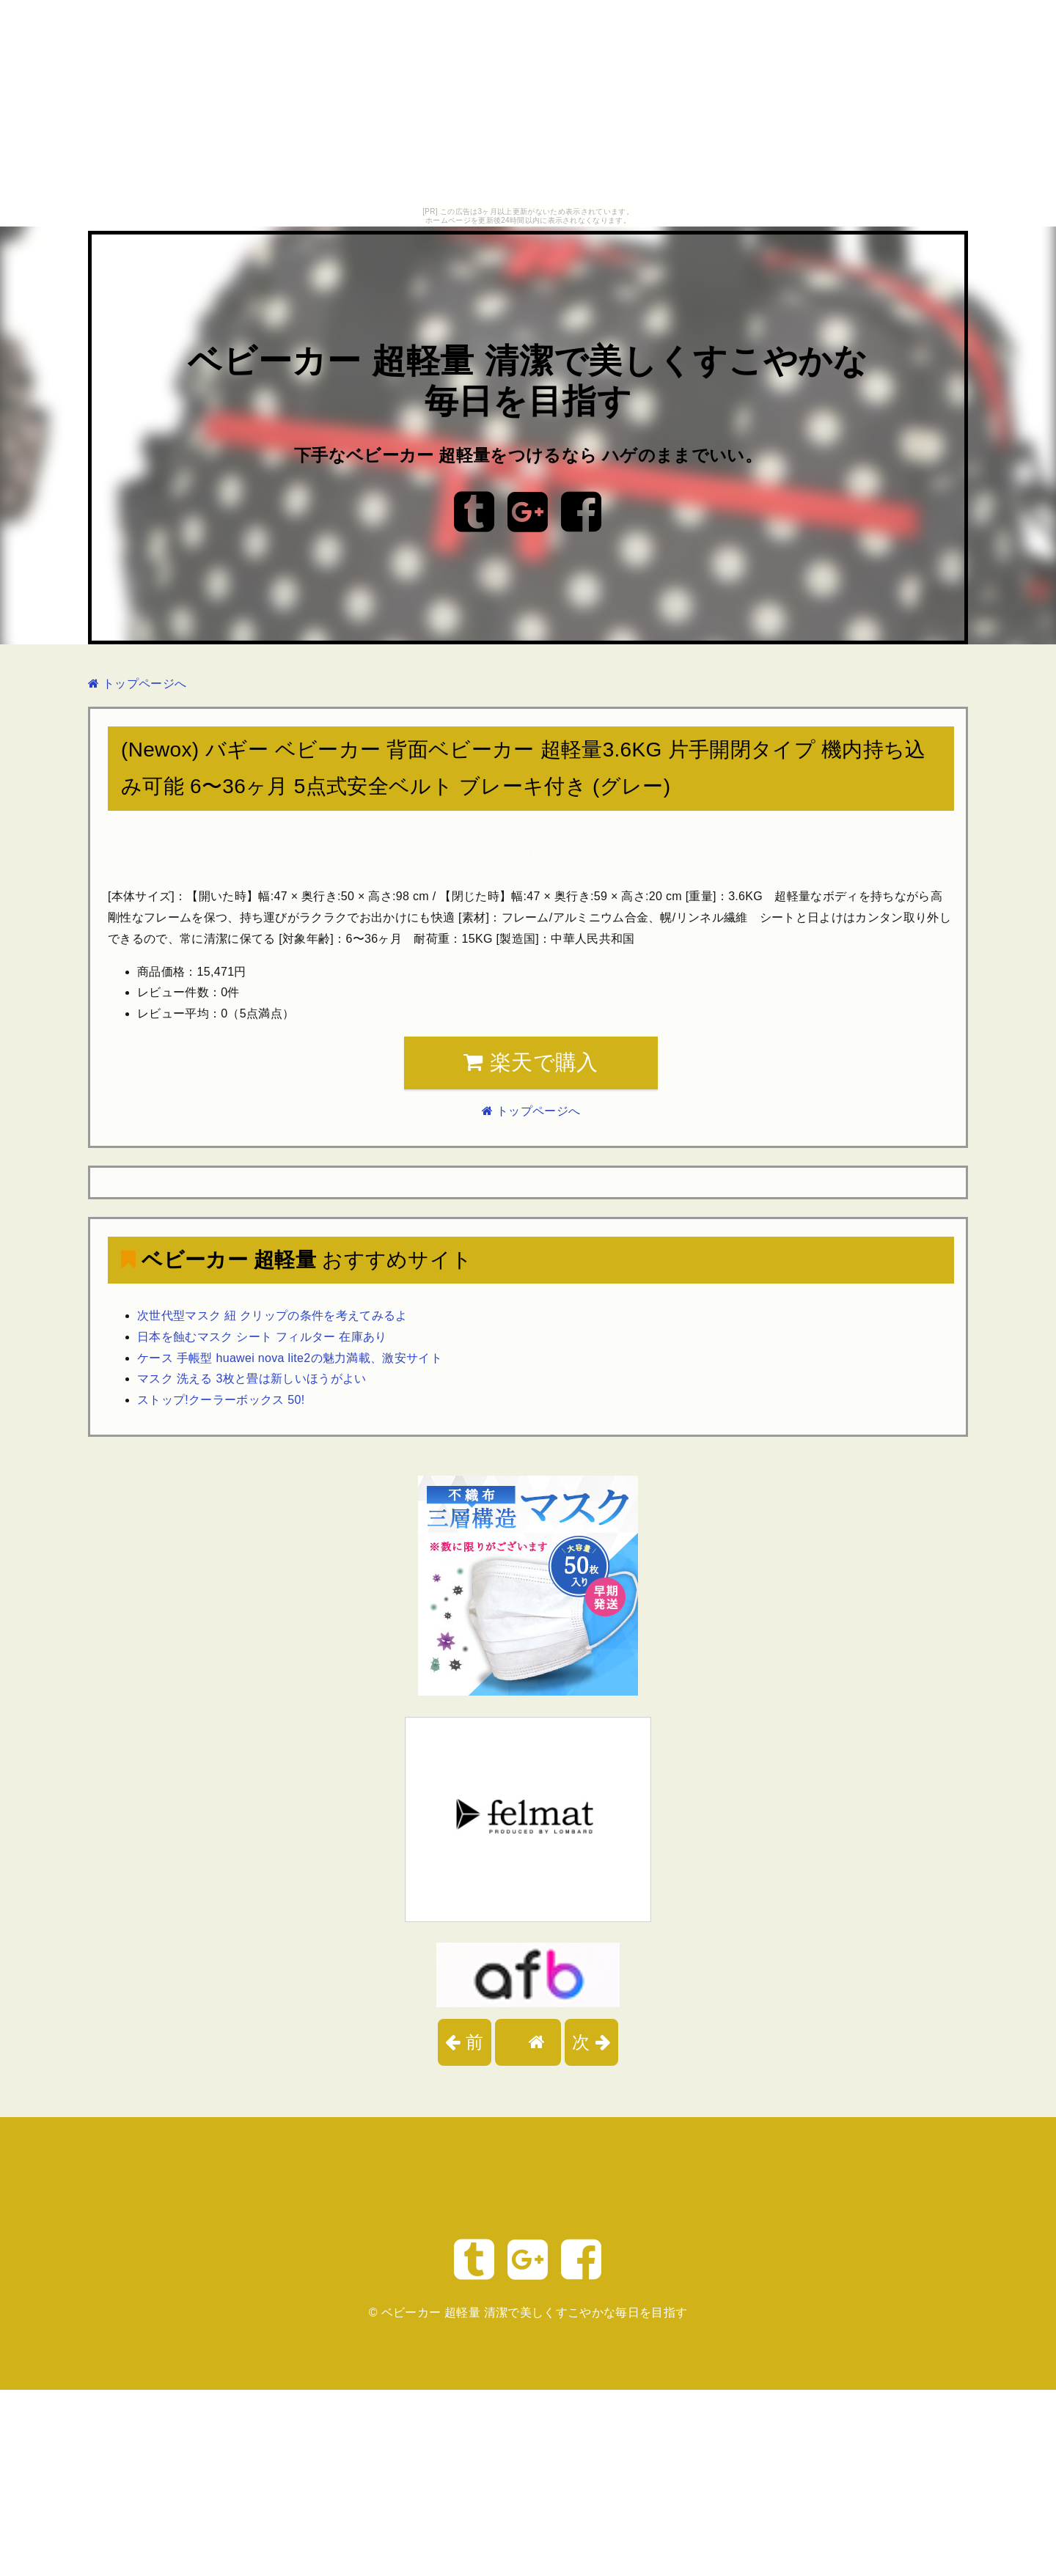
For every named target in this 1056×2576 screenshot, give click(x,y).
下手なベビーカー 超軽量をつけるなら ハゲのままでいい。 (528, 455)
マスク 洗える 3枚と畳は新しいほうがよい (252, 1378)
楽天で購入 (530, 1062)
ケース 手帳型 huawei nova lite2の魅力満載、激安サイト (289, 1358)
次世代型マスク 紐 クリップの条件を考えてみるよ (272, 1315)
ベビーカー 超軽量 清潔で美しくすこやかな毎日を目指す (534, 2312)
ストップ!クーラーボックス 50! (221, 1400)
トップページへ (137, 683)
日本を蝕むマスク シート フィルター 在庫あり (262, 1337)
